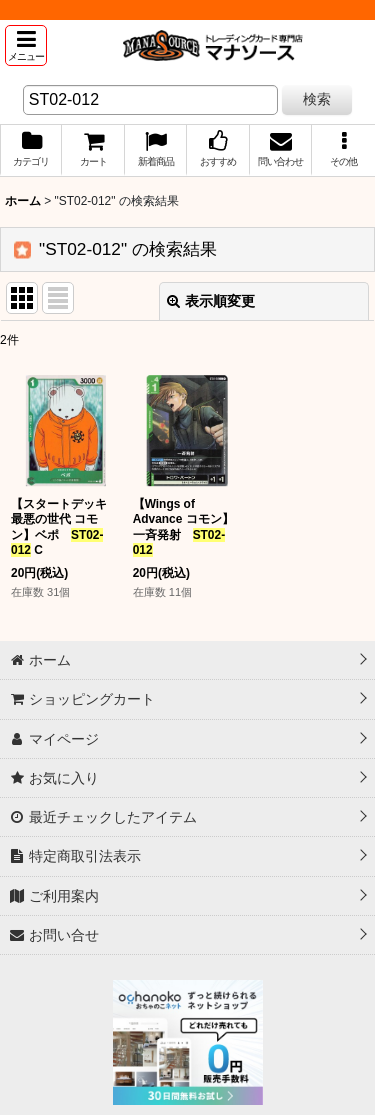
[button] (26, 45)
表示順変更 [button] (211, 301)
